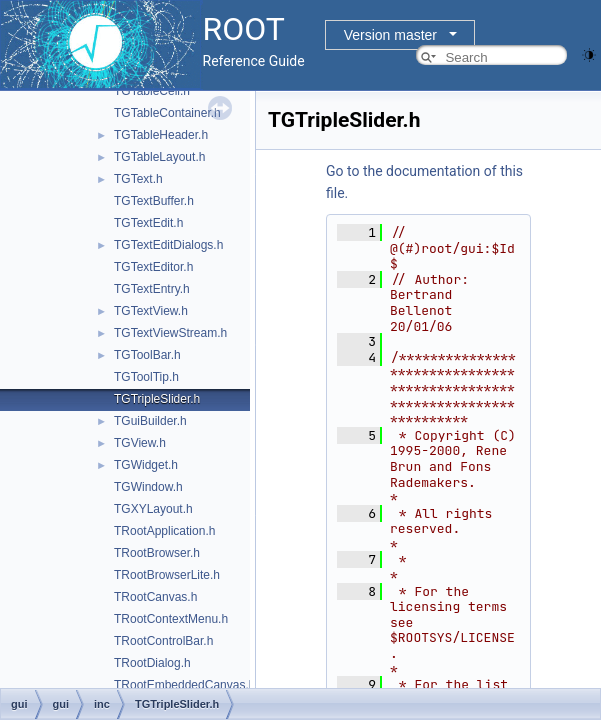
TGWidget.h (146, 465)
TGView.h (140, 443)
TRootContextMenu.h (171, 619)
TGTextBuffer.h (154, 201)
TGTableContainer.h (167, 113)
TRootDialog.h (152, 663)
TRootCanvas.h (155, 597)
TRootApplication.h (164, 531)
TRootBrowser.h (157, 553)
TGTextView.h (151, 311)
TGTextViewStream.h (170, 333)
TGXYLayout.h (153, 509)
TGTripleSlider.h (157, 399)
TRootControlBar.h (163, 641)
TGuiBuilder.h (150, 421)
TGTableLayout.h (159, 157)
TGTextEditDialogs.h (168, 245)
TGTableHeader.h (161, 135)
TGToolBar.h (147, 355)
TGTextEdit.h (148, 223)
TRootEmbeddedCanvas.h (184, 685)
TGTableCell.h (152, 91)
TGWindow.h (148, 487)
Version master (390, 35)
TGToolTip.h (146, 377)
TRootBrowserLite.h (167, 575)
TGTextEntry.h (152, 289)
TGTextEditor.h (153, 267)
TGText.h (138, 179)
